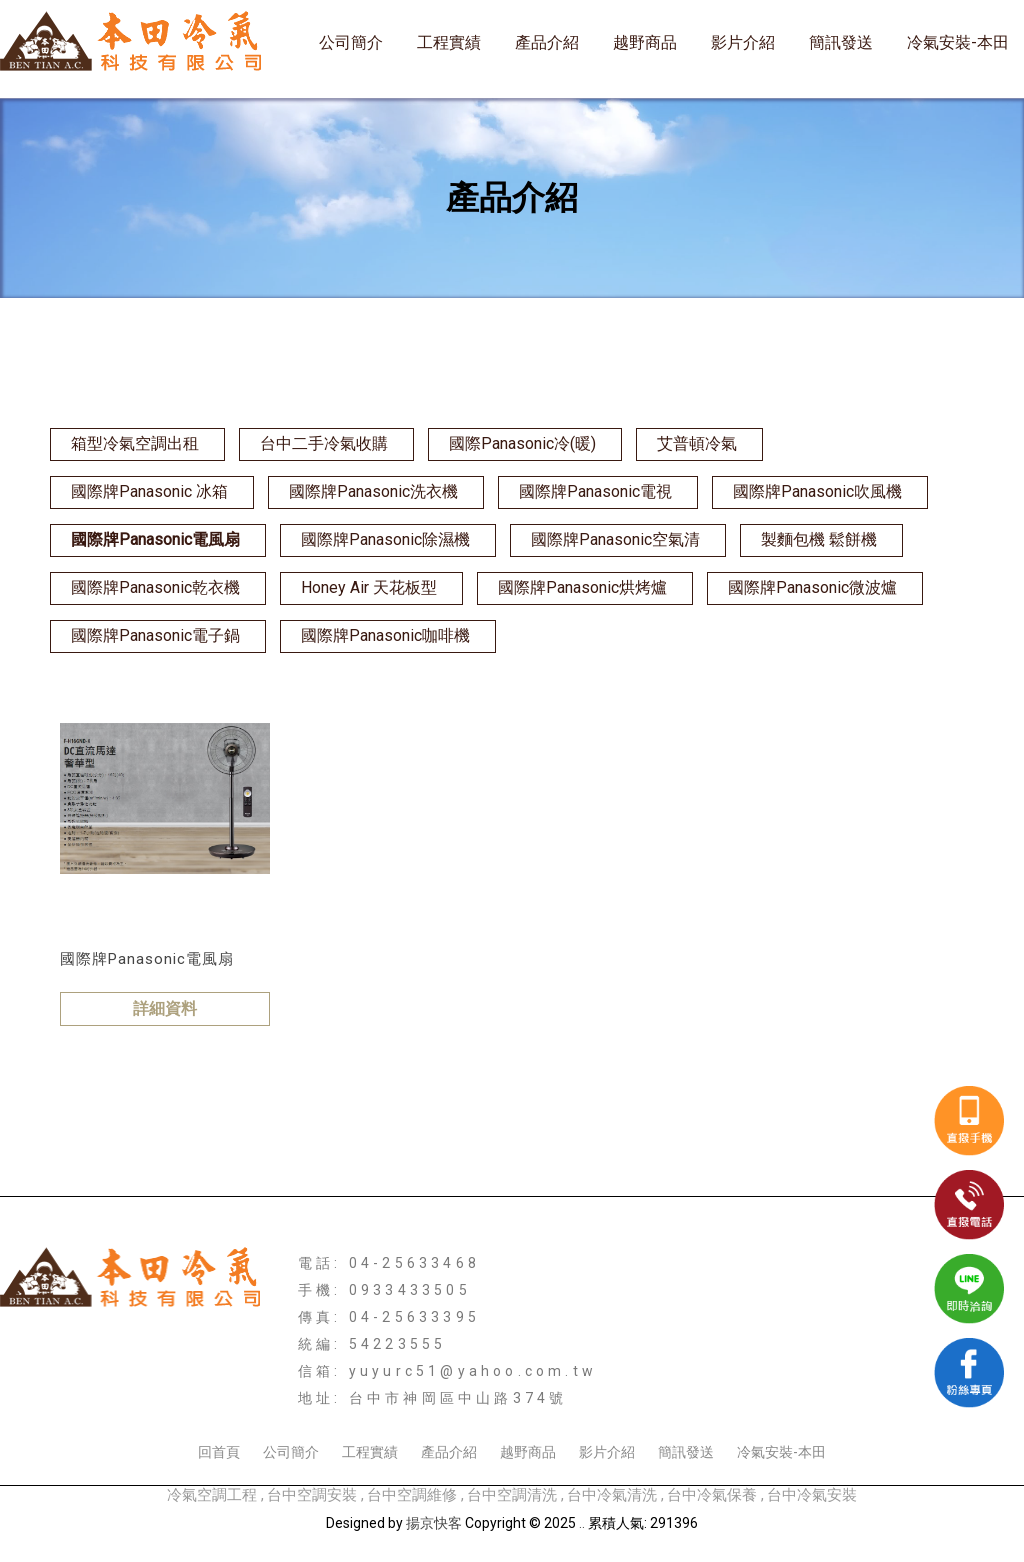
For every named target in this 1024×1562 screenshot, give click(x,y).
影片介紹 (743, 42)
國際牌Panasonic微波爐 (812, 587)
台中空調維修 (412, 1495)
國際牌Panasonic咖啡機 (385, 635)
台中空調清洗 (512, 1495)
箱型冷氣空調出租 (135, 443)
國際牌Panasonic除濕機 (385, 539)
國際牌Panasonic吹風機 (817, 491)
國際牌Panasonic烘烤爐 (582, 587)
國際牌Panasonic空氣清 (615, 539)
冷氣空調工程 (212, 1495)
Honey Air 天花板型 (369, 587)
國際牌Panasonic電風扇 (155, 539)
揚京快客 (434, 1523)
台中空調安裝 (312, 1495)
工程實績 (449, 42)
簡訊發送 (841, 42)
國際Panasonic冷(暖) (522, 443)
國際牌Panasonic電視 (595, 491)
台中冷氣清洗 (612, 1495)
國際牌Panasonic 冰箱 (149, 491)
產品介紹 (547, 42)
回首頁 (219, 1452)
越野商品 (645, 42)
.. (582, 1523)
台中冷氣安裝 (812, 1495)
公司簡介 (351, 42)
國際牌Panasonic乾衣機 (155, 587)
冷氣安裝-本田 (958, 42)
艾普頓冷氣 (697, 443)
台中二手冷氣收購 (324, 443)
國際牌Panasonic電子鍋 (155, 635)
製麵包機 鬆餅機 (819, 539)
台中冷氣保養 (712, 1495)
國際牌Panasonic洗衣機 (373, 491)
